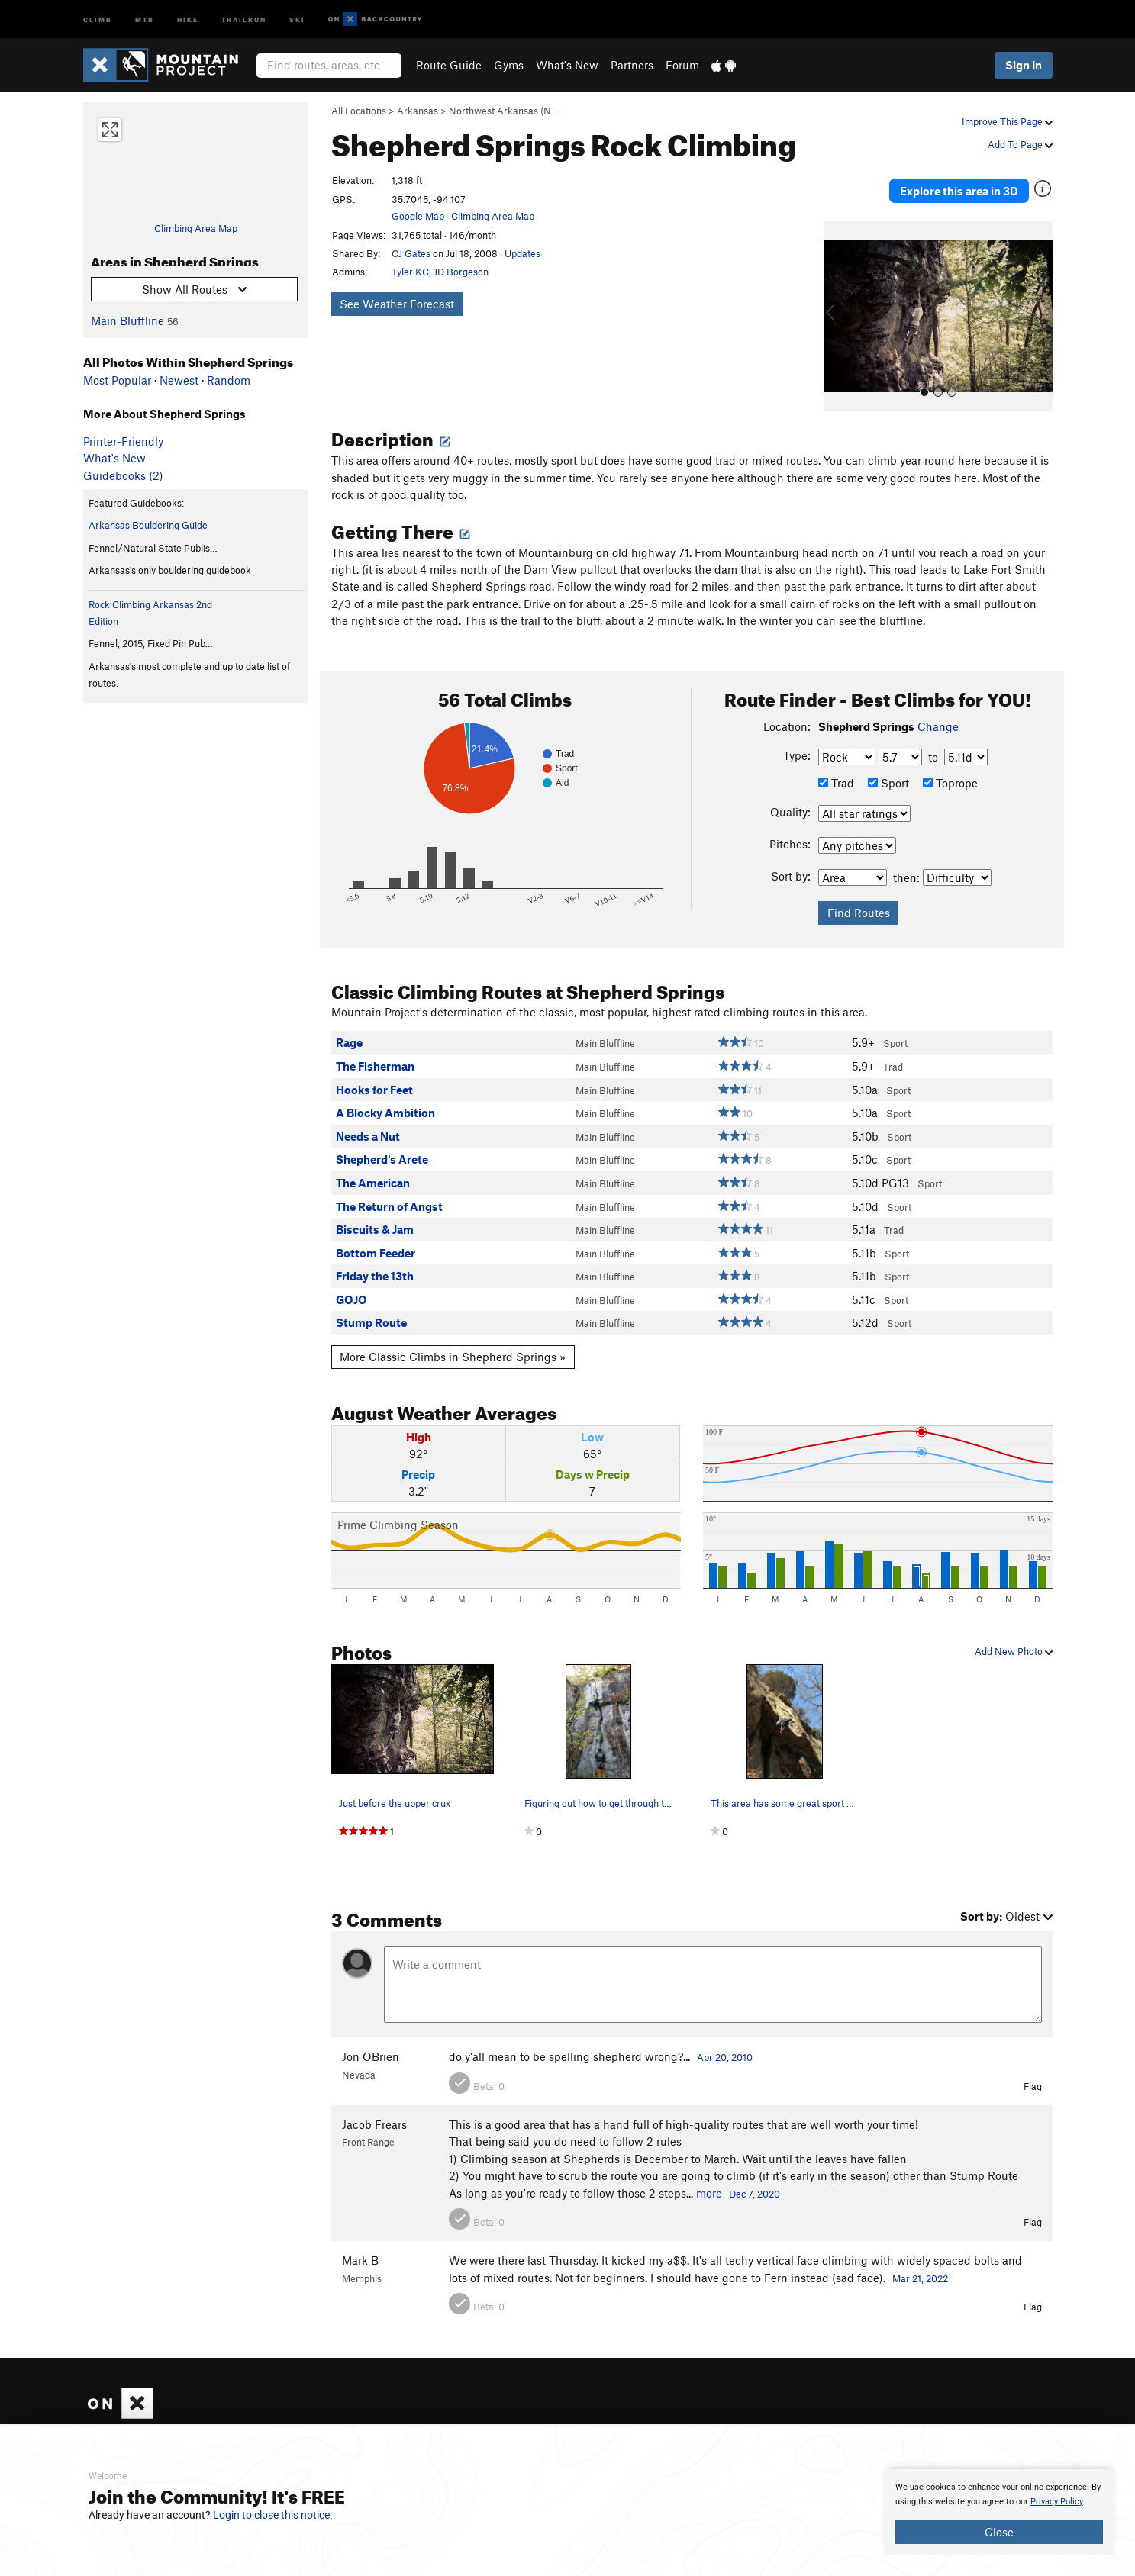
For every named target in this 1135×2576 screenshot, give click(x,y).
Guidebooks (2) (123, 475)
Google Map (418, 216)
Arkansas (417, 111)
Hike (187, 19)
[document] (999, 2512)
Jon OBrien (370, 2039)
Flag (1033, 2068)
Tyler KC (410, 272)
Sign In (1023, 65)
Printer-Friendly (123, 441)
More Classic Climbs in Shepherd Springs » (453, 1339)
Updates (522, 253)
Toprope (950, 764)
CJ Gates (411, 253)
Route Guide (449, 65)
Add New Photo (1014, 1633)
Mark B (360, 2242)
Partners (632, 65)
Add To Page (1020, 144)
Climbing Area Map (195, 228)
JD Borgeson (461, 272)
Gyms (509, 65)
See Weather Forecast (397, 304)
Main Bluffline (127, 320)
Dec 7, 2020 (754, 2175)
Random (228, 380)
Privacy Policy (1056, 2502)
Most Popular (117, 380)
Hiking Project (882, 2422)
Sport (888, 764)
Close (999, 2532)
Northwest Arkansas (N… (504, 111)
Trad (836, 764)
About (436, 2422)
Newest (179, 380)
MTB (144, 19)
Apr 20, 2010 (725, 2039)
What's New (567, 65)
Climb (97, 19)
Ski (297, 19)
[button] (839, 298)
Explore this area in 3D (982, 181)
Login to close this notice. (273, 2515)
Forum (682, 65)
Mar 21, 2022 (920, 2260)
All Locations (358, 111)
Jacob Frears (374, 2106)
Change (938, 708)
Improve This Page (1007, 121)
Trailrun (243, 19)
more (709, 2175)
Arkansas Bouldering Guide (148, 525)
